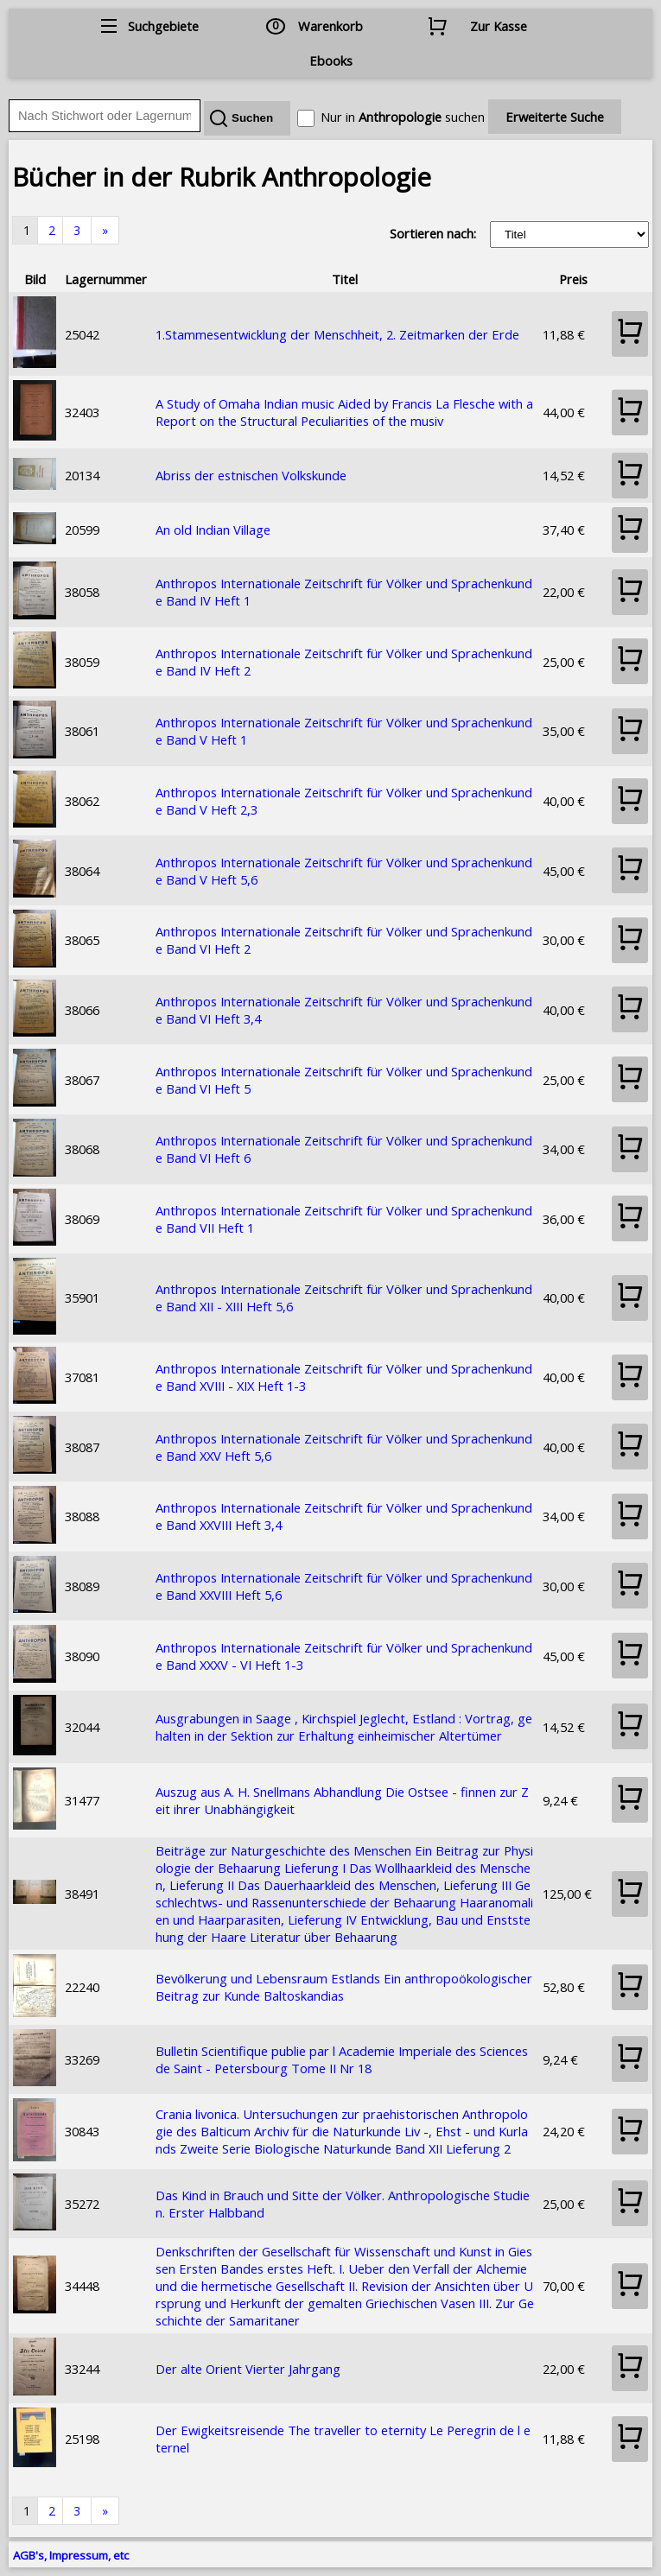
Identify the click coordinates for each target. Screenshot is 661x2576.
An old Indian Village (213, 529)
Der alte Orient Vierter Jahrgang (248, 2368)
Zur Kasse (498, 26)
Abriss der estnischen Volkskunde (251, 475)
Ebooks (331, 60)
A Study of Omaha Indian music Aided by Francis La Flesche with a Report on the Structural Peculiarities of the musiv (344, 412)
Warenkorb (330, 26)
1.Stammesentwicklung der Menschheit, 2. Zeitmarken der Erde (337, 334)
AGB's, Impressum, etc (71, 2555)
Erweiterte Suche (554, 116)
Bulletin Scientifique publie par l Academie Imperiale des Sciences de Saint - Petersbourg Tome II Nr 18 (342, 2059)
